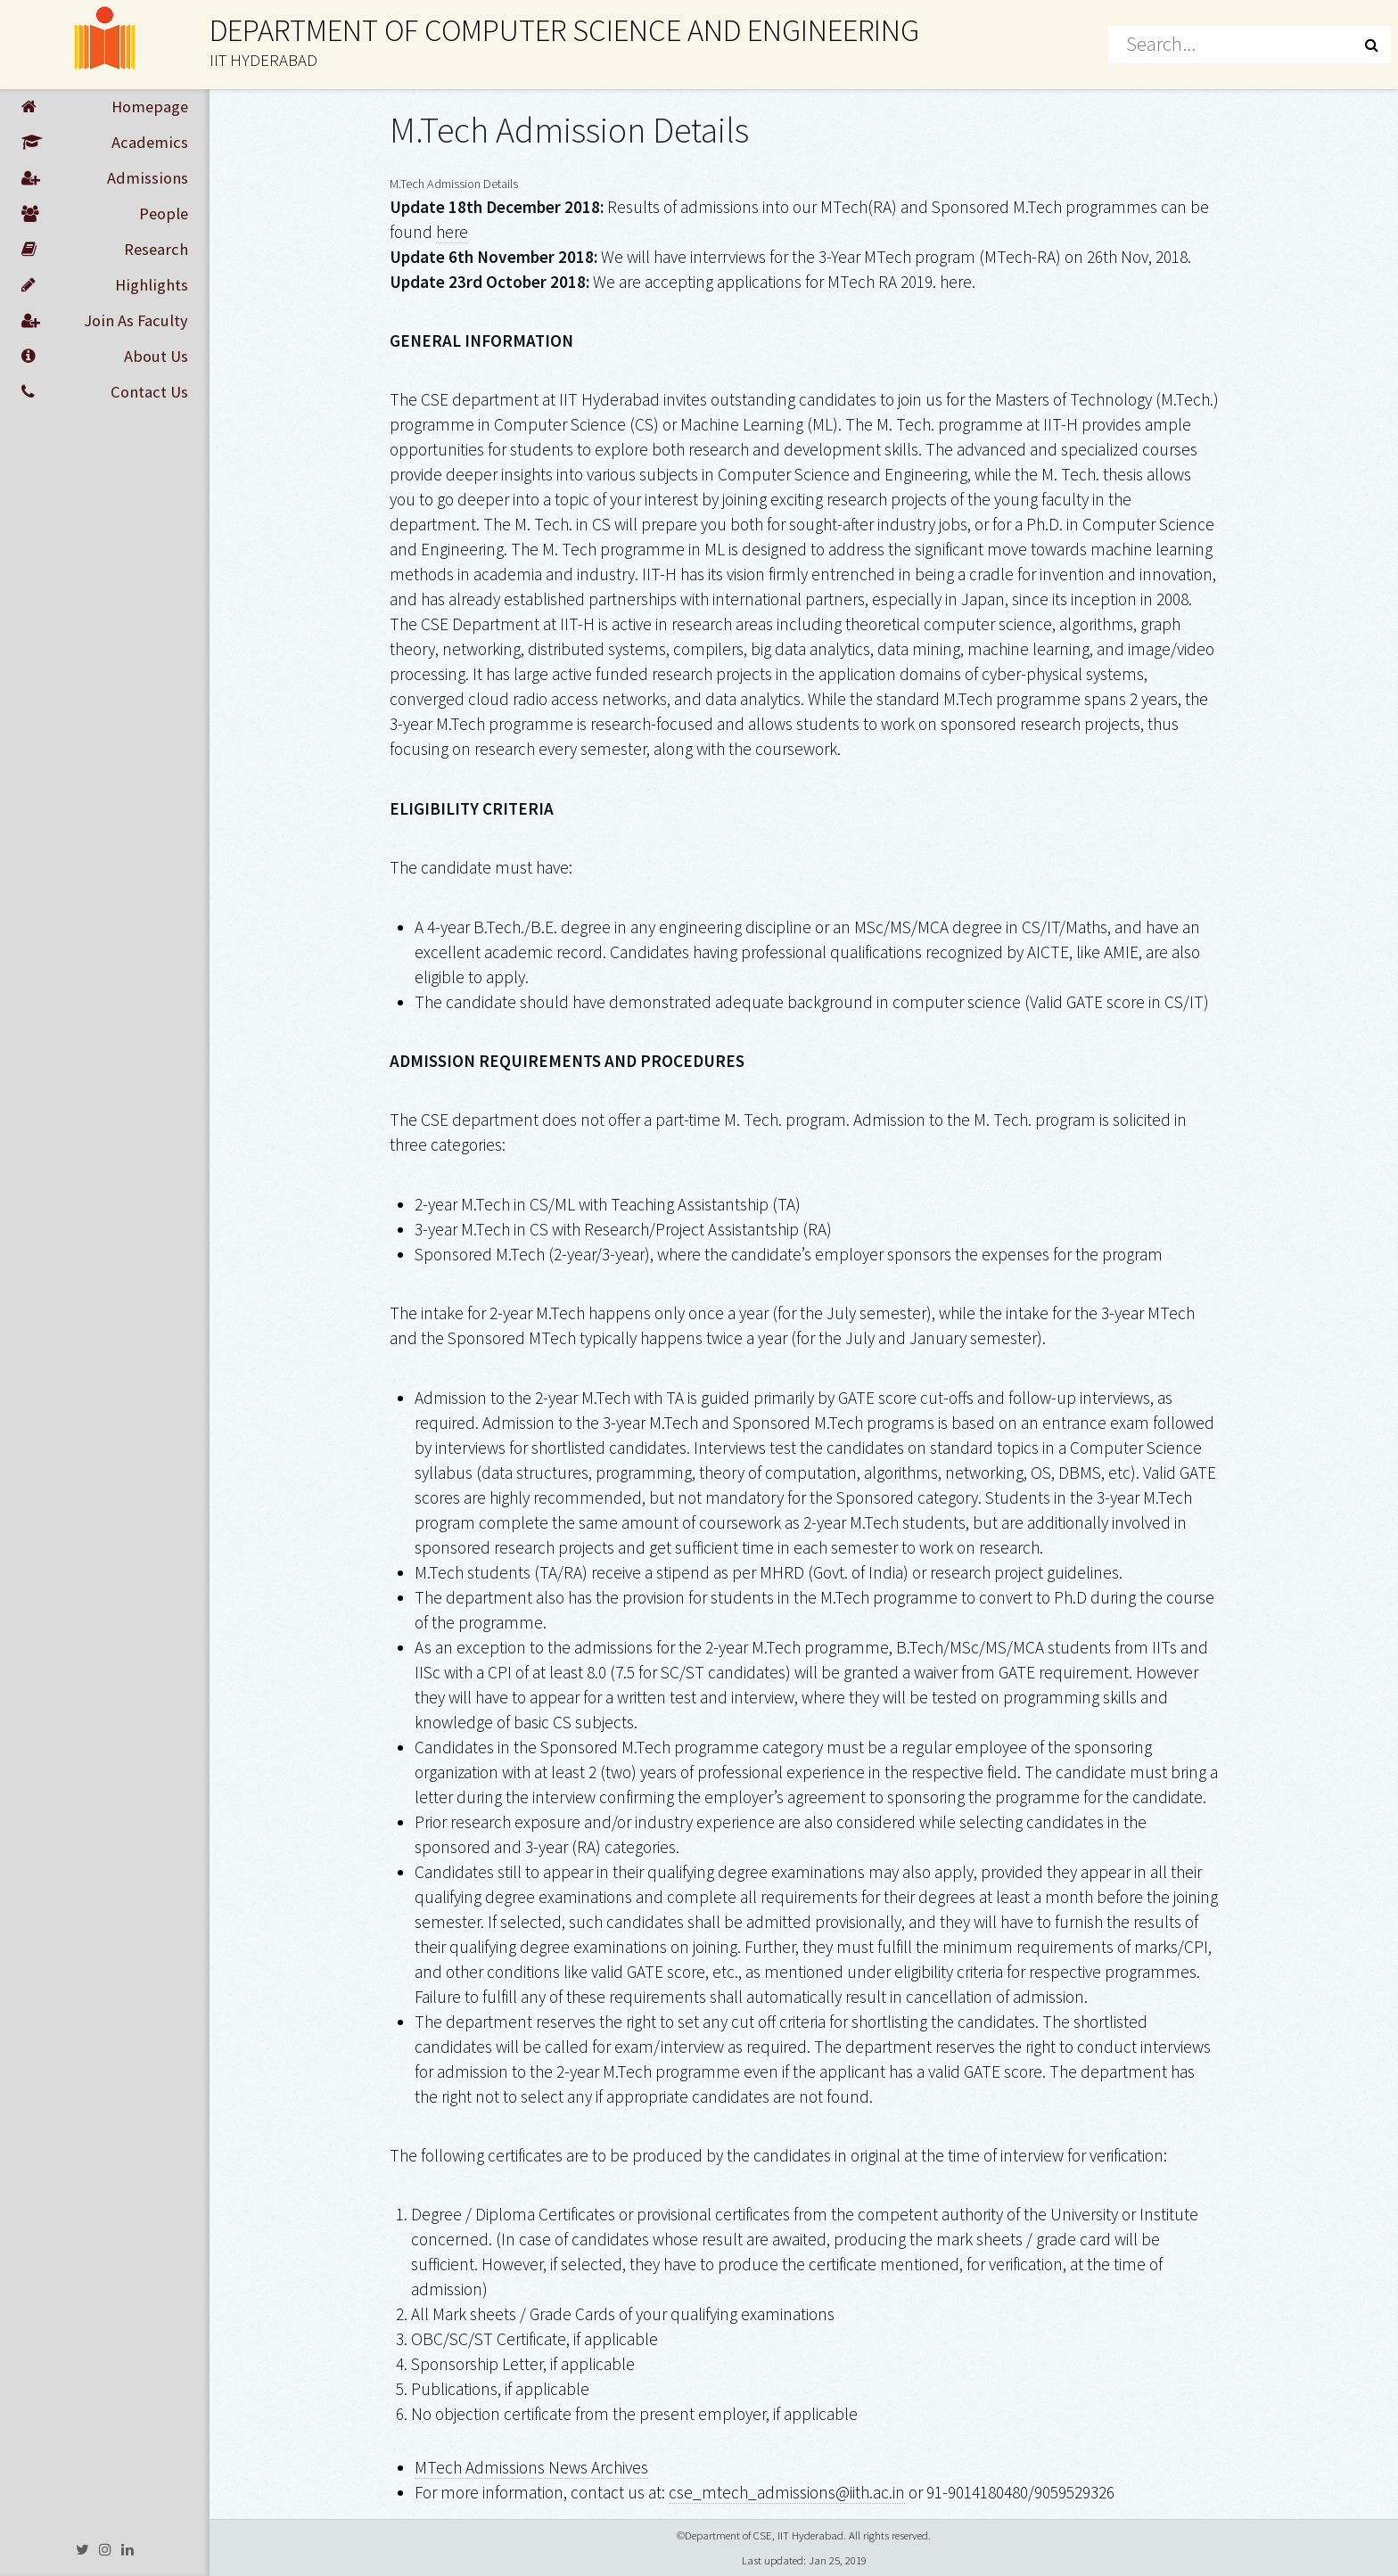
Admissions (104, 178)
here (452, 231)
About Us (104, 356)
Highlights (104, 285)
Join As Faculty (104, 320)
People (104, 213)
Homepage (104, 106)
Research (104, 249)
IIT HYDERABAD (263, 59)
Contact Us (104, 392)
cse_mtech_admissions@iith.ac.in (787, 2492)
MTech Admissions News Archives (531, 2467)
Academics (104, 142)
